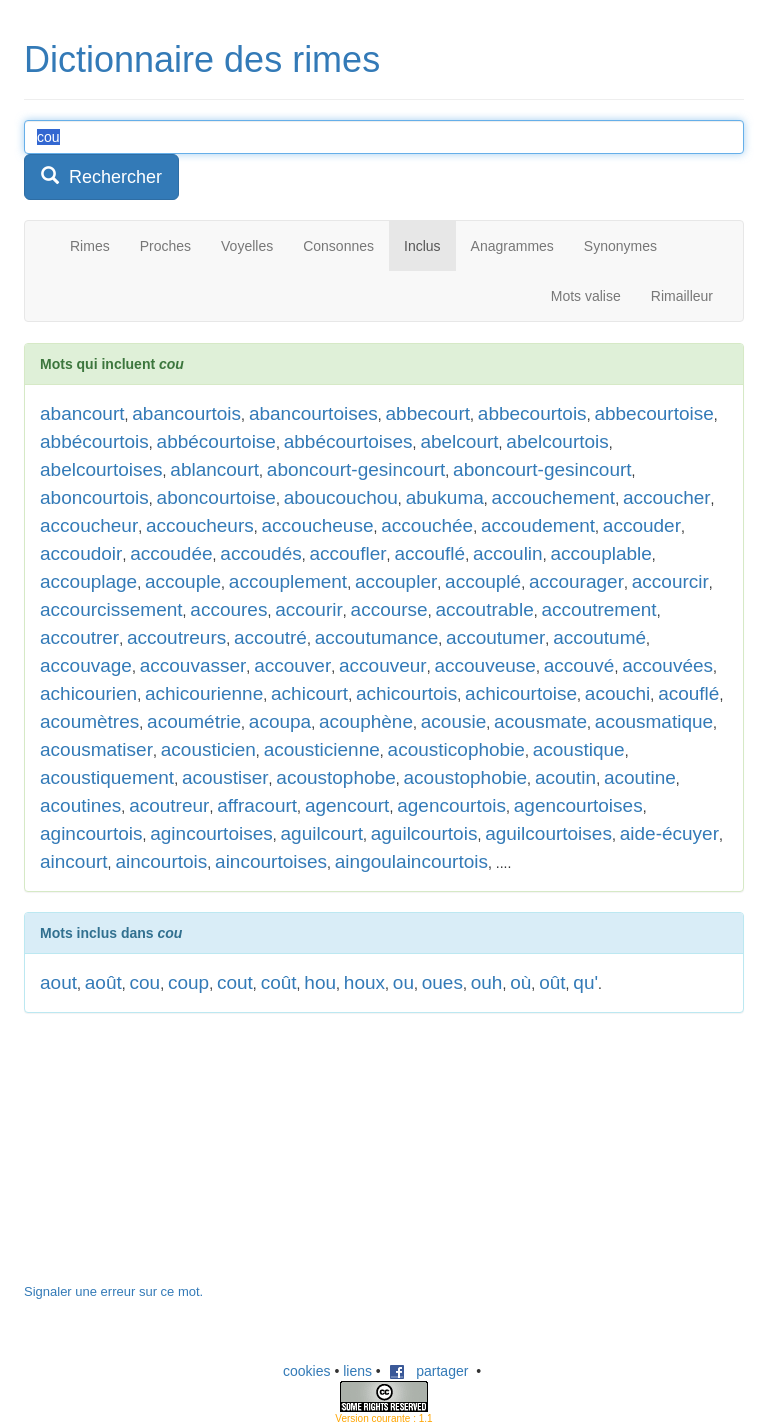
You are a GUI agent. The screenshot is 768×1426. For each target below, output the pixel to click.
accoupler (396, 581)
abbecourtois (532, 413)
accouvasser (193, 665)
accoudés (260, 553)
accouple (183, 581)
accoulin (508, 553)
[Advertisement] (174, 1158)
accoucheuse (318, 525)
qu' (585, 982)
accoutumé (599, 637)
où (520, 982)
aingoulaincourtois (411, 861)
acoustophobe (335, 777)
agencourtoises (578, 805)
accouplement (288, 581)
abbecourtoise (653, 413)
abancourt (82, 413)
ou (403, 982)
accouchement (554, 497)
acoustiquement (107, 777)
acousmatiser (96, 749)
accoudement (538, 525)
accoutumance (377, 637)
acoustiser (225, 777)
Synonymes (620, 246)
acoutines (80, 805)
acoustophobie (466, 777)
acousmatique (654, 721)
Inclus (422, 246)
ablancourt (214, 469)
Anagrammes (512, 246)
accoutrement (599, 609)
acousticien (208, 749)
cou (145, 982)
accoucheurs (200, 525)
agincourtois (91, 833)
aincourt (74, 861)
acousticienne (322, 749)
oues (442, 982)
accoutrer (79, 637)
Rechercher (101, 176)
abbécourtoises (348, 441)
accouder (642, 525)
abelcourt (459, 441)
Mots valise (586, 296)
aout (58, 982)
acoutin (565, 777)
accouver (292, 665)
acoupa (280, 721)
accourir (309, 609)
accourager (576, 581)
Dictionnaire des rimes (202, 59)
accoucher (667, 497)
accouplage (88, 581)
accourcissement (111, 609)
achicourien (88, 693)
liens (357, 1371)
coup (188, 982)
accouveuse (484, 665)
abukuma (445, 497)
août (103, 982)
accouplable (600, 553)
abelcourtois (557, 441)
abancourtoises (313, 413)
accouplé (483, 581)
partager (429, 1371)
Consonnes (338, 246)
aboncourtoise (216, 497)
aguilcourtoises (548, 833)
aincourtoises (271, 861)
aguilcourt (322, 833)
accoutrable (484, 609)
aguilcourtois (424, 833)
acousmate (540, 721)
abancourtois (186, 413)
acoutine (640, 777)
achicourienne (204, 693)
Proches (165, 246)
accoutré (270, 637)
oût (552, 982)
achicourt (309, 693)
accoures (228, 609)
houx (364, 982)
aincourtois (161, 861)
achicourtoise (521, 693)
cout (235, 982)
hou (320, 982)
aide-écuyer (669, 833)
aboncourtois (94, 497)
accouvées (667, 665)
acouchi (618, 693)
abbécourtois (94, 441)
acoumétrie (194, 721)
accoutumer (495, 637)
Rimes (90, 246)
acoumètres (89, 721)
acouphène (366, 721)
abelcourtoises (101, 469)
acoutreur (169, 805)
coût (279, 982)
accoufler (347, 553)
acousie (454, 721)
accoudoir (81, 553)
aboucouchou (341, 497)
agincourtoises (211, 833)
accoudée (171, 553)
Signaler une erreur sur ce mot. (113, 1291)
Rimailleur (682, 296)
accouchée (427, 525)
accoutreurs (176, 637)
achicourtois (406, 693)
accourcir (670, 581)
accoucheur (89, 525)
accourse (389, 609)
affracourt (257, 805)
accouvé (579, 665)
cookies (306, 1371)
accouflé (429, 553)
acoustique (579, 749)
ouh (487, 982)
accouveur (383, 665)
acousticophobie (456, 749)
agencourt (347, 805)
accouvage (86, 665)
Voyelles (247, 246)
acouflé (688, 693)
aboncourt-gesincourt (356, 469)
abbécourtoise (216, 441)
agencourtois (451, 805)
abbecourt (428, 413)
